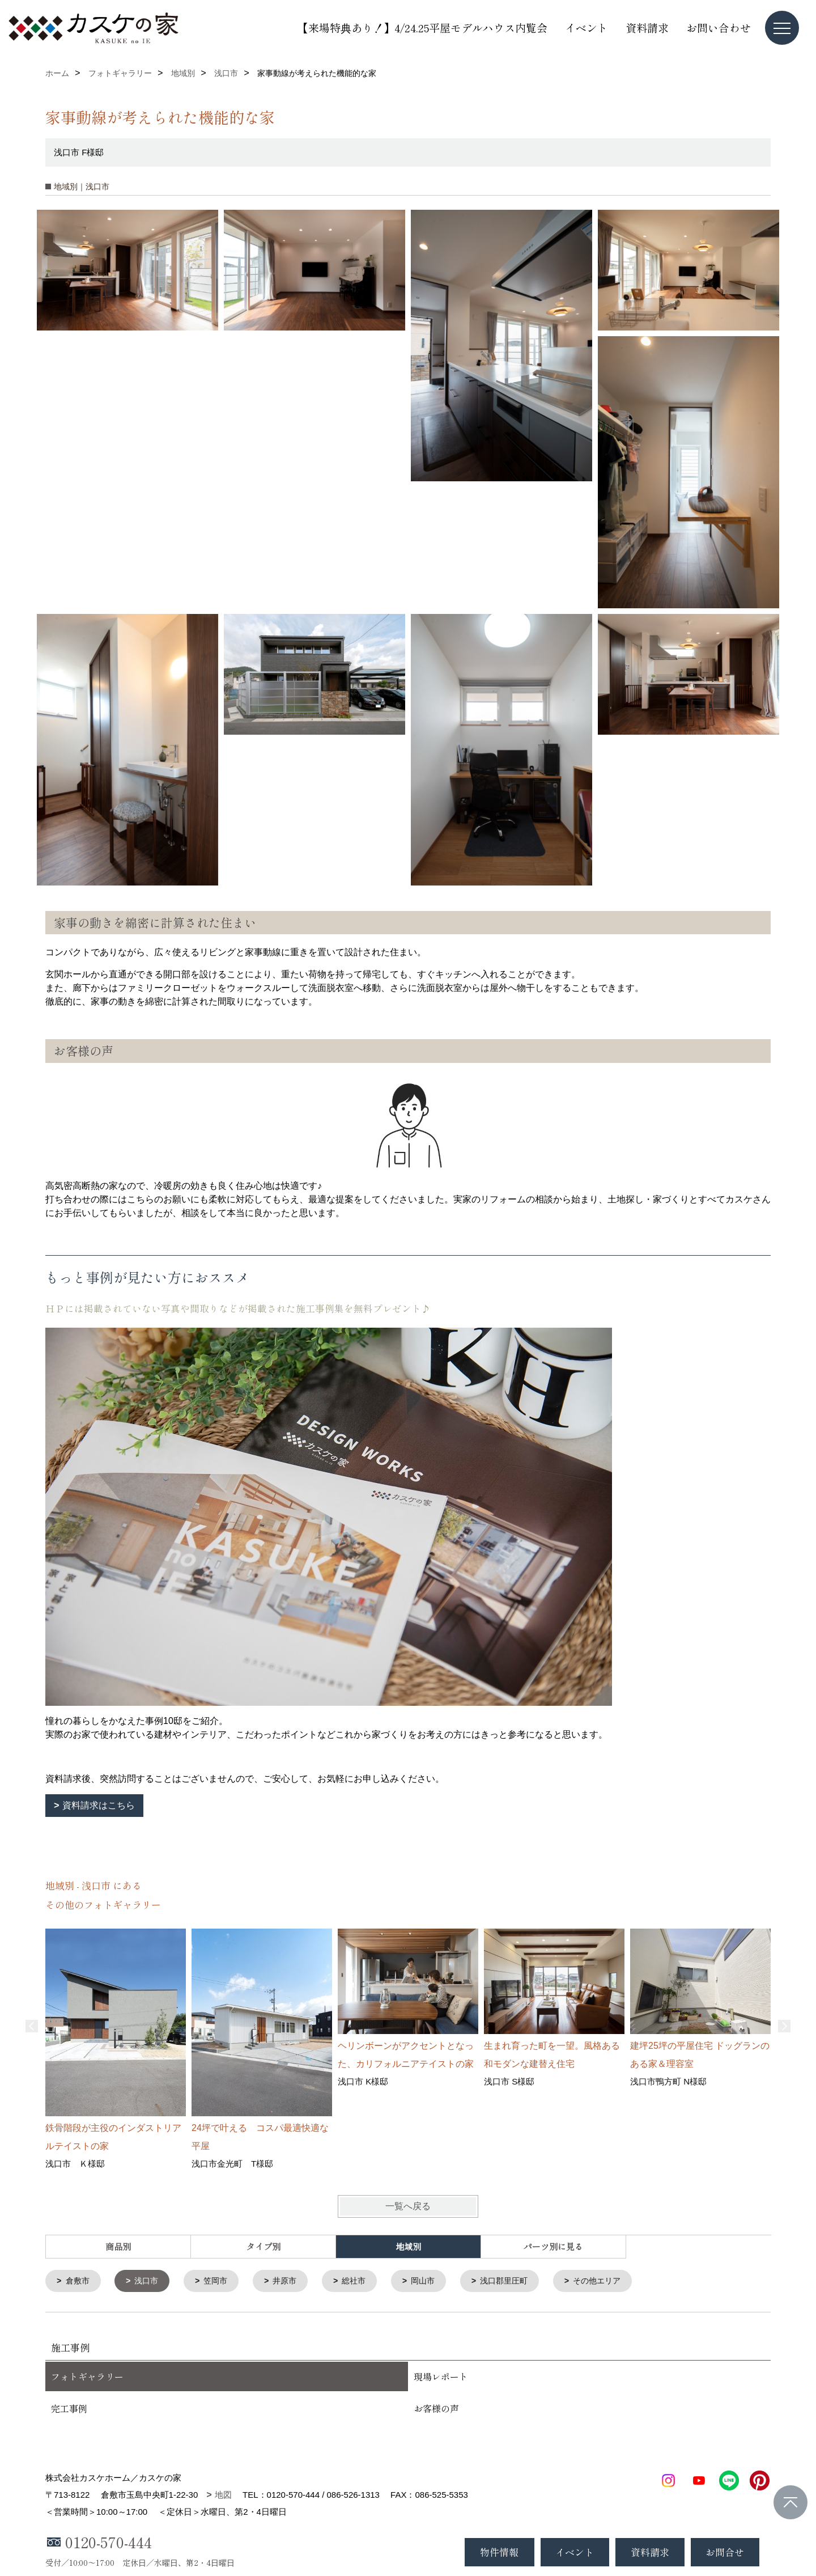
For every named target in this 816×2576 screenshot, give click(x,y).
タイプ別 (263, 2246)
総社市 (364, 2281)
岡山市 (435, 2281)
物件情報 (499, 2552)
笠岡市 (221, 2281)
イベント (586, 27)
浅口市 (150, 2281)
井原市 (292, 2281)
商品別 (118, 2246)
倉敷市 (79, 2281)
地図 (223, 2496)
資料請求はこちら (98, 1805)
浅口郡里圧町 (519, 2281)
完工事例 (69, 2409)
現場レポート (441, 2377)
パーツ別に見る (553, 2246)
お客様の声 (436, 2409)
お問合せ (725, 2552)
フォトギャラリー (87, 2377)
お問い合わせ (718, 27)
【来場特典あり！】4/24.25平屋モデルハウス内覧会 (422, 27)
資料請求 (647, 27)
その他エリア (616, 2281)
